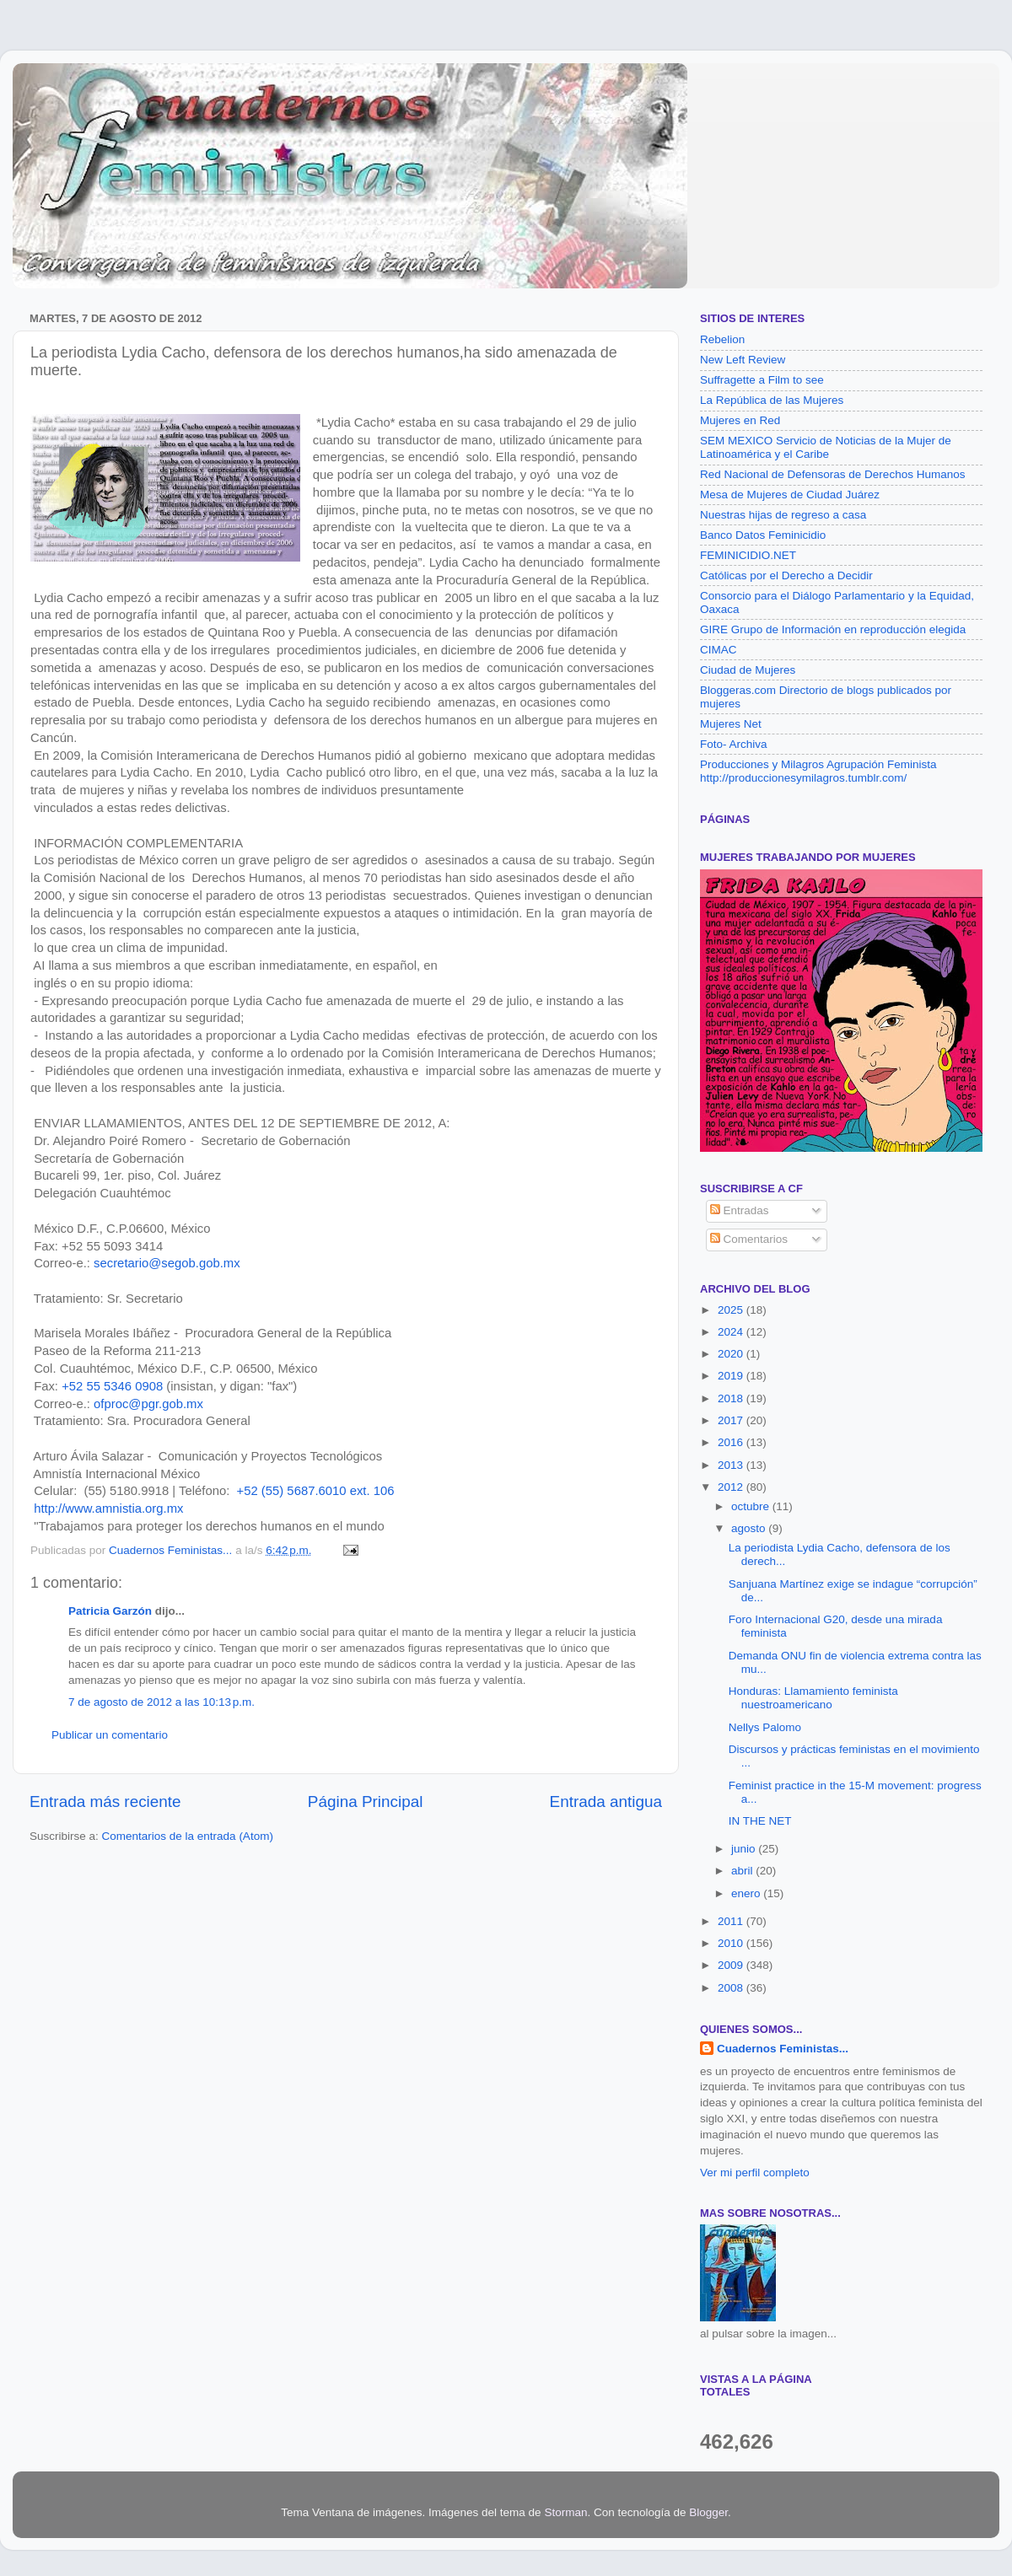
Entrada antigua (606, 1801)
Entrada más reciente (105, 1801)
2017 (732, 1420)
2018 (732, 1398)
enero (747, 1893)
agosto (749, 1528)
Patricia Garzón (110, 1611)
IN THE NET (760, 1821)
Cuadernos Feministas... (782, 2048)
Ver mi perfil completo (755, 2172)
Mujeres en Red (740, 420)
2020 (732, 1353)
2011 (732, 1921)
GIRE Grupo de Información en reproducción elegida (833, 629)
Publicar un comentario (109, 1735)
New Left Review (742, 359)
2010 (732, 1943)
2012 (732, 1487)
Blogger (708, 2512)
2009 (732, 1965)
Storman (565, 2512)
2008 (732, 1988)
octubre (751, 1506)
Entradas (739, 1210)
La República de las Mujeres (771, 400)
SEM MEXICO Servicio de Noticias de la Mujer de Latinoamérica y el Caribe (825, 447)
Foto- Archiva (733, 744)
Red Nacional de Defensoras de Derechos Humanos (832, 474)
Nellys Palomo (765, 1727)
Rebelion (722, 339)
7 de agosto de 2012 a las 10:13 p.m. (161, 1702)
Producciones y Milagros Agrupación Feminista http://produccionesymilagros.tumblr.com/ (818, 771)
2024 (732, 1332)
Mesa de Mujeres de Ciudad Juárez (790, 494)
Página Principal (365, 1801)
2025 (732, 1310)
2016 (732, 1442)
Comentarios (749, 1239)
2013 (732, 1465)
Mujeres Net (731, 724)
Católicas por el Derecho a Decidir (786, 575)
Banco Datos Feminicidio (763, 535)
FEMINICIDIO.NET (748, 555)
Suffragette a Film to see (762, 380)
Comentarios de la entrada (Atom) (187, 1836)
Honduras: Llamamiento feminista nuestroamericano (813, 1698)
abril (743, 1870)
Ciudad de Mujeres (747, 670)
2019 (732, 1375)
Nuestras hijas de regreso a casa (783, 514)
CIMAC (718, 649)
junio (744, 1848)
